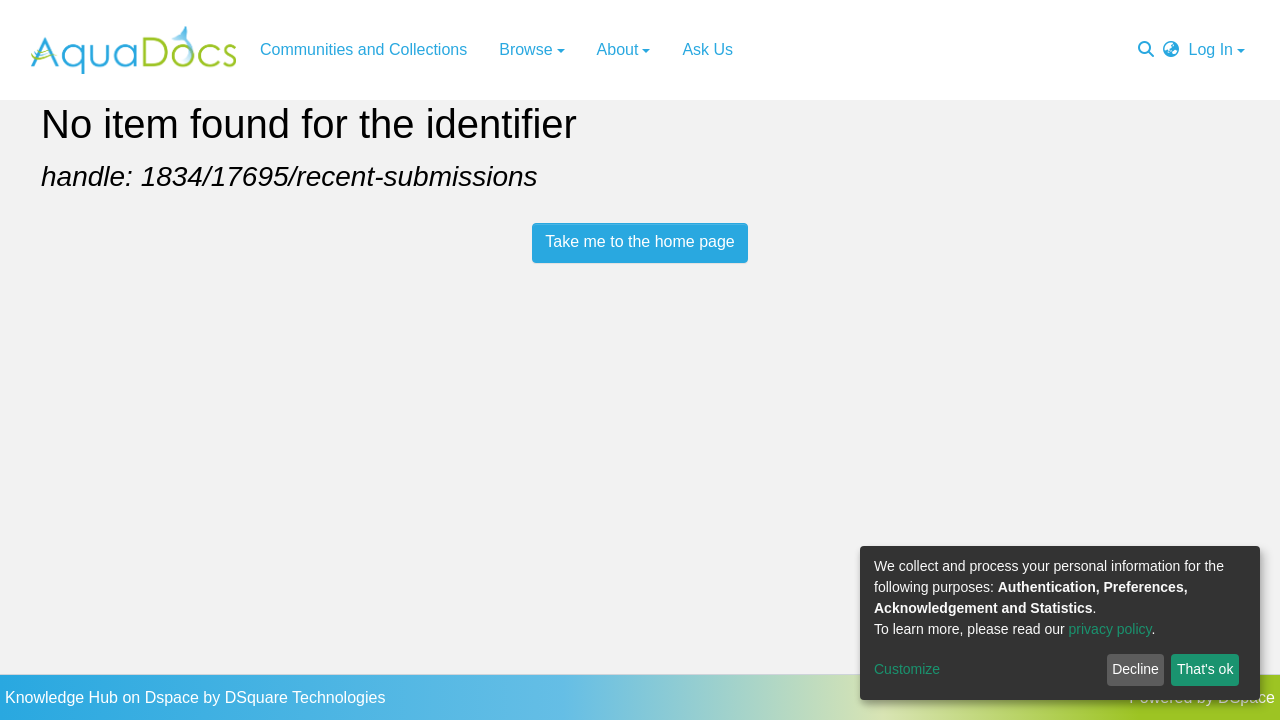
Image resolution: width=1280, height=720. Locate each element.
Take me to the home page (639, 241)
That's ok (1205, 669)
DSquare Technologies (305, 697)
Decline (1135, 669)
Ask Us (707, 49)
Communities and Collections (363, 49)
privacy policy (1110, 629)
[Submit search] (1146, 50)
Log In (1211, 49)
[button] (1171, 50)
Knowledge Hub (63, 697)
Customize (907, 669)
